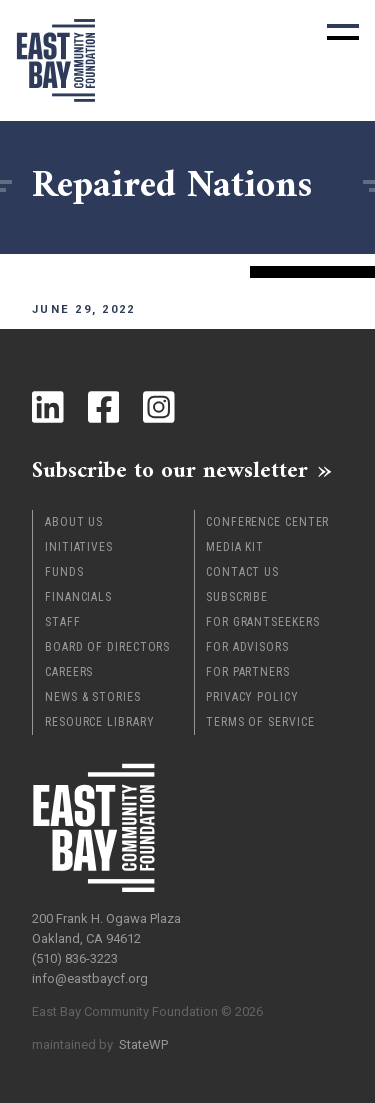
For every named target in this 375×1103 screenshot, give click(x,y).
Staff (63, 622)
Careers (69, 672)
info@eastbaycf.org (90, 978)
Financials (78, 597)
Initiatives (79, 547)
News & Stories (93, 697)
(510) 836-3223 (75, 958)
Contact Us (242, 572)
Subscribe (237, 597)
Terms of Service (260, 722)
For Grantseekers (262, 622)
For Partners (248, 672)
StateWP (143, 1044)
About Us (74, 522)
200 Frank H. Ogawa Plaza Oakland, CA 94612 (106, 928)
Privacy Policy (252, 697)
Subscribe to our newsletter (170, 470)
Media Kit (235, 547)
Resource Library (99, 722)
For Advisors (247, 647)
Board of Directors (107, 647)
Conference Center (267, 522)
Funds (64, 572)
